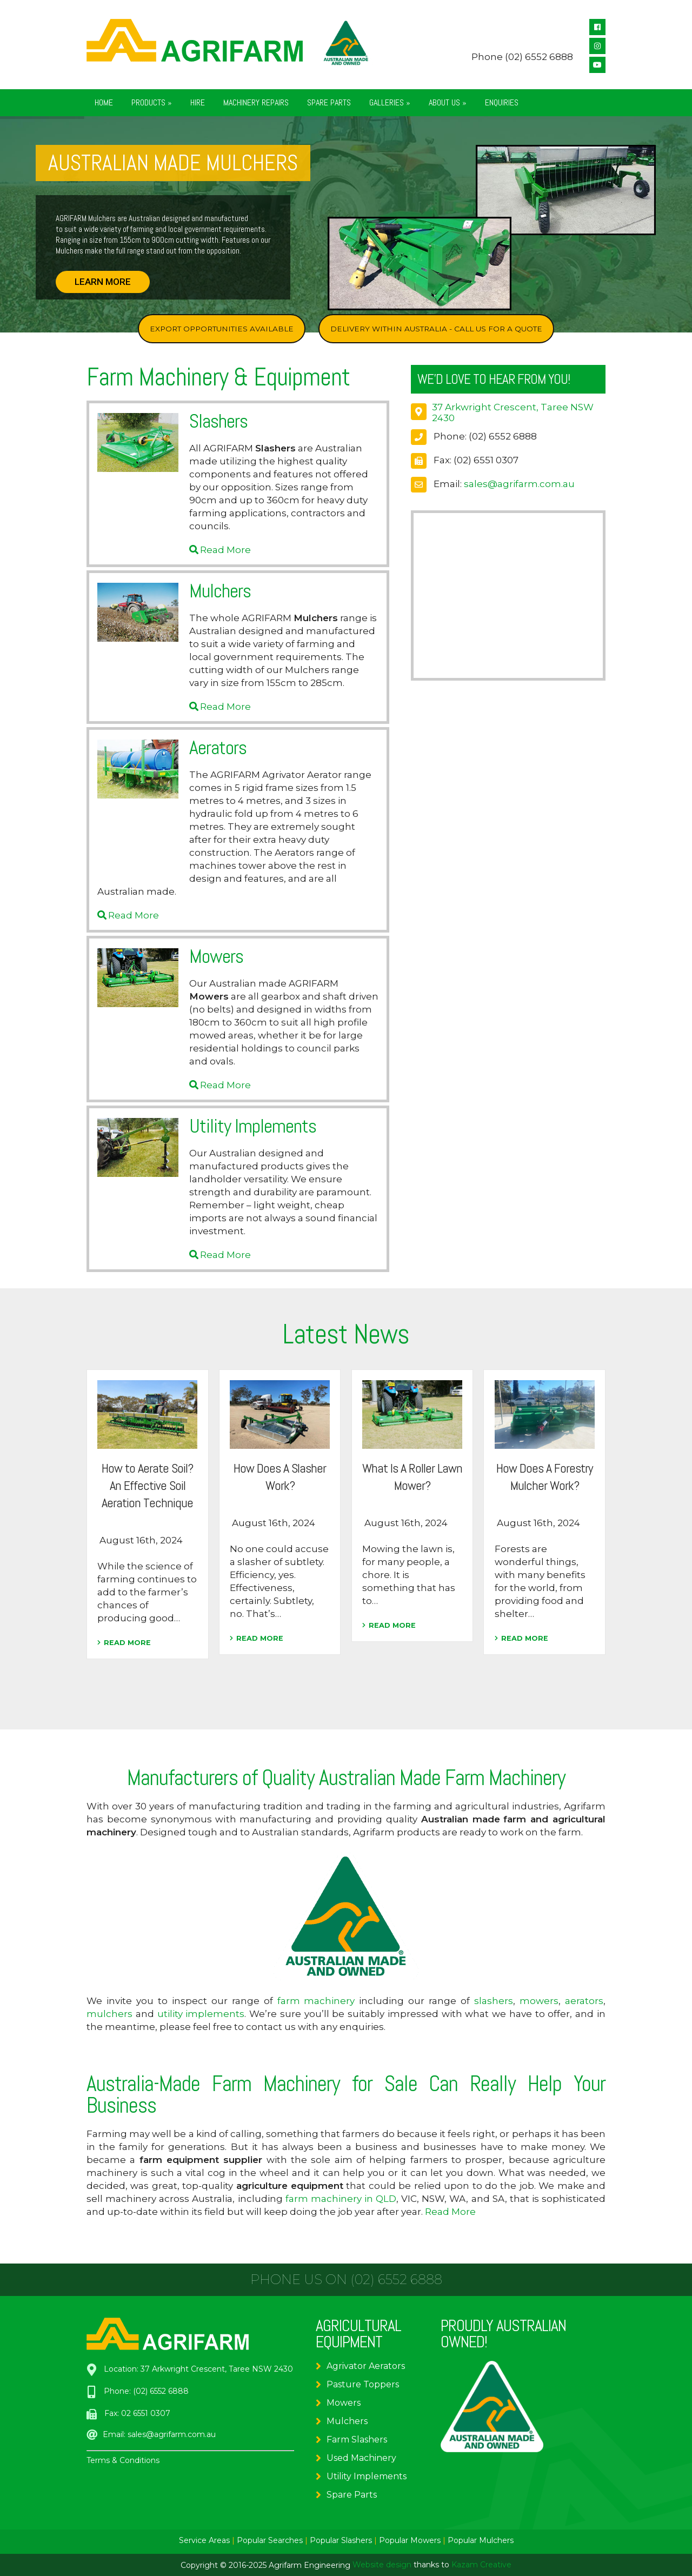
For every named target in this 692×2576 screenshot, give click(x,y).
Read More (225, 549)
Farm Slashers (357, 2439)
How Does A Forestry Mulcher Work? (544, 1477)
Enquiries (501, 102)
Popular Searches (270, 2540)
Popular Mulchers (481, 2540)
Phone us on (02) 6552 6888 (346, 2279)
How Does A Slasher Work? (280, 1477)
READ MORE (124, 1643)
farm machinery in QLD (340, 2198)
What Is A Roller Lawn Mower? (412, 1477)
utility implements (201, 2013)
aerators (584, 2000)
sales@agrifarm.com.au (519, 483)
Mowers (344, 2403)
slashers (493, 2000)
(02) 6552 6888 (503, 436)
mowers (539, 2000)
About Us (448, 102)
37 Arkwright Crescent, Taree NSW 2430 (217, 2369)
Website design (381, 2565)
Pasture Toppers (363, 2384)
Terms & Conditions (122, 2460)
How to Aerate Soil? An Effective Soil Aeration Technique (147, 1485)
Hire (197, 102)
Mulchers (347, 2421)
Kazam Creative (481, 2565)
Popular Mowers (410, 2540)
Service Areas (204, 2540)
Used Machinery (361, 2458)
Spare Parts (329, 102)
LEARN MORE (103, 281)
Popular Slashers (341, 2540)
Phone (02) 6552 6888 (522, 56)
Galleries (389, 102)
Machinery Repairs (256, 102)
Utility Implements (367, 2476)
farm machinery (316, 2000)
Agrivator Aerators (366, 2366)
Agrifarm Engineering (309, 2565)
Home (104, 102)
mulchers (109, 2013)
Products (151, 102)
